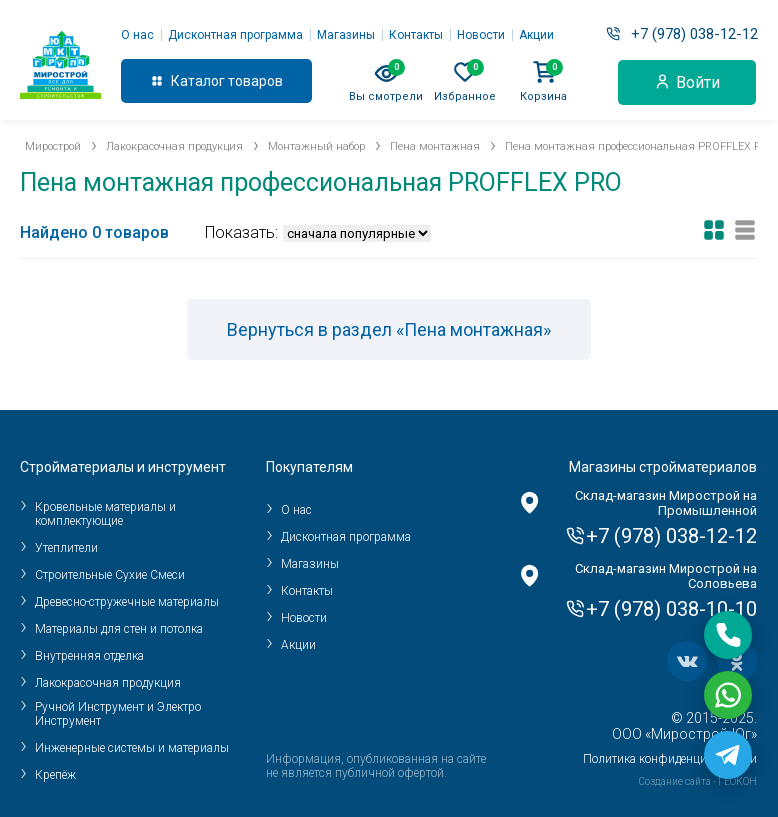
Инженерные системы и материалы (132, 748)
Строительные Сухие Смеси (110, 575)
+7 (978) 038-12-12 (694, 34)
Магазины (346, 35)
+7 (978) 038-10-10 (671, 609)
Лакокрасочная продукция (108, 683)
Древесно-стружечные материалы (127, 602)
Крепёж (55, 775)
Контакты (416, 35)
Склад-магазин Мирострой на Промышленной (666, 503)
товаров (255, 81)
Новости (481, 35)
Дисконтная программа (235, 35)
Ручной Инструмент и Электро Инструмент (118, 714)
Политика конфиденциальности (670, 759)
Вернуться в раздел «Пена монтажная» (389, 329)
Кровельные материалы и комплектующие (105, 514)
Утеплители (66, 548)
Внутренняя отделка (89, 656)
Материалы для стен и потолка (119, 629)
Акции (536, 35)
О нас (137, 35)
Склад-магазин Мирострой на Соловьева (666, 576)
